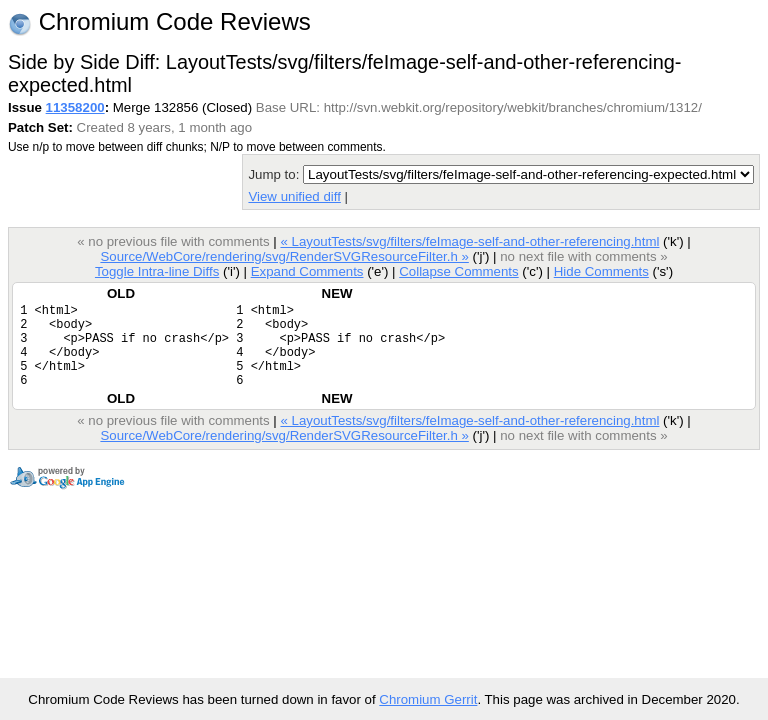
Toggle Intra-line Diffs (157, 271)
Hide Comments (601, 271)
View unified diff (294, 196)
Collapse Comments (458, 271)
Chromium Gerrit (428, 699)
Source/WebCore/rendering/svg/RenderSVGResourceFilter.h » (284, 256)
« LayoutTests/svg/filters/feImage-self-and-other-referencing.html (469, 241)
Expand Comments (307, 271)
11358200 (75, 107)
